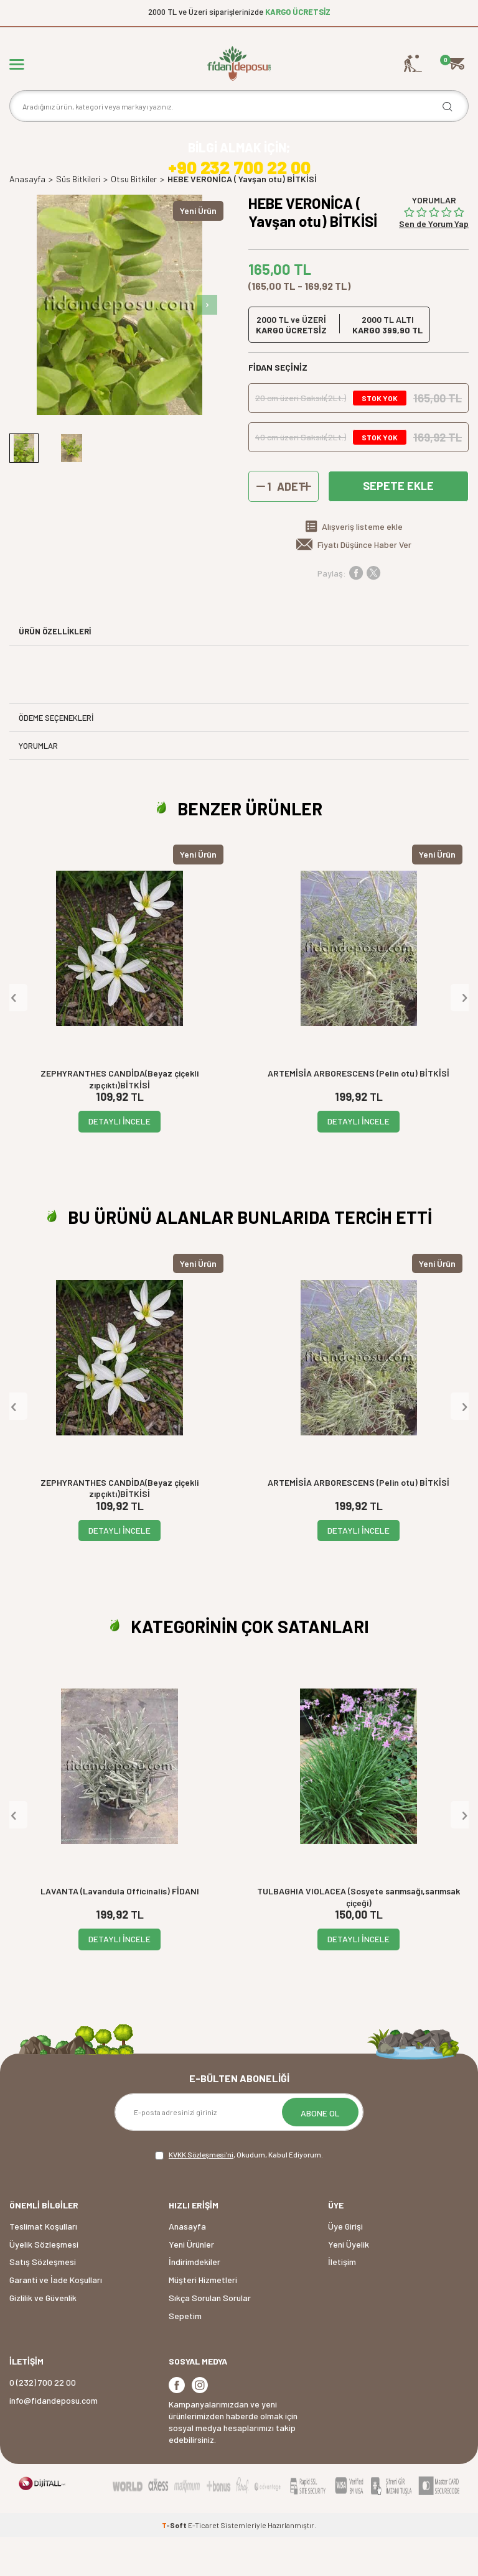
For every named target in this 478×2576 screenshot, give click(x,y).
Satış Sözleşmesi (42, 2301)
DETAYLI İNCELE (119, 1160)
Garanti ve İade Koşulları (55, 2318)
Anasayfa (27, 218)
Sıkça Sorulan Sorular (210, 2336)
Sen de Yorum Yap (434, 262)
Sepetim (185, 2354)
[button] (207, 343)
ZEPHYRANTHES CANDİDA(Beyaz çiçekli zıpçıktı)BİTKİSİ (119, 1117)
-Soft (175, 2564)
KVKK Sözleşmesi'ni (201, 2193)
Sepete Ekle (398, 525)
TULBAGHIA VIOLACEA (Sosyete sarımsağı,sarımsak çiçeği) (358, 1935)
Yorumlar (38, 784)
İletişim (342, 2301)
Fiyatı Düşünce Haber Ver (364, 583)
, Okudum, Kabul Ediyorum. (239, 2193)
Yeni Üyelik (348, 2282)
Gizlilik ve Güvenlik (43, 2336)
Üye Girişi (345, 2264)
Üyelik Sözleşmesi (43, 2282)
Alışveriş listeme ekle (362, 565)
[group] (119, 343)
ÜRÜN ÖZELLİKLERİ (55, 670)
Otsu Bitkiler (134, 218)
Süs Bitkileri (78, 218)
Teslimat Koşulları (43, 2264)
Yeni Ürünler (191, 2282)
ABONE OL (320, 2151)
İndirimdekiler (194, 2301)
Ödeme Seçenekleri (56, 756)
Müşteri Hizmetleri (203, 2318)
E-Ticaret (203, 2564)
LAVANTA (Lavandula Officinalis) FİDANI (119, 1929)
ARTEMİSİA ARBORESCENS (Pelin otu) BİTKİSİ (358, 1111)
